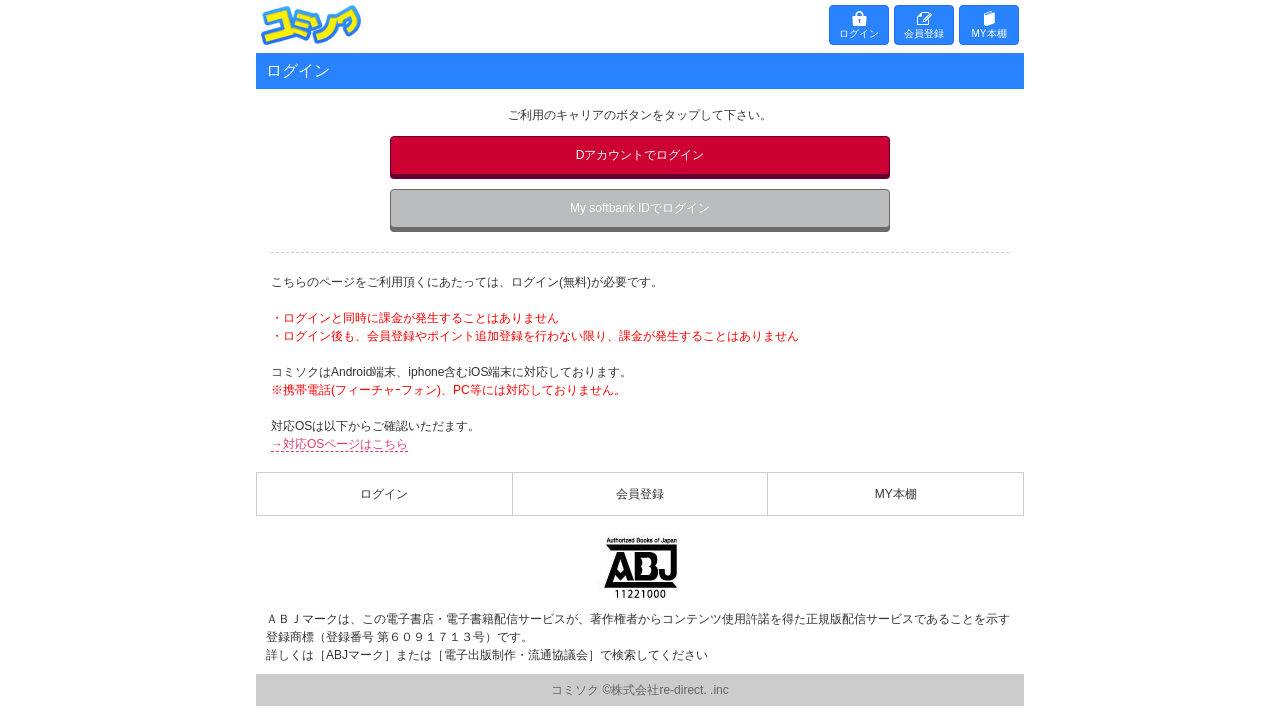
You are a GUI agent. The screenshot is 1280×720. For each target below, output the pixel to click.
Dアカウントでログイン (640, 155)
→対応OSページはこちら (339, 444)
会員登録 (924, 33)
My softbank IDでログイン (640, 208)
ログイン (859, 33)
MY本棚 (989, 33)
